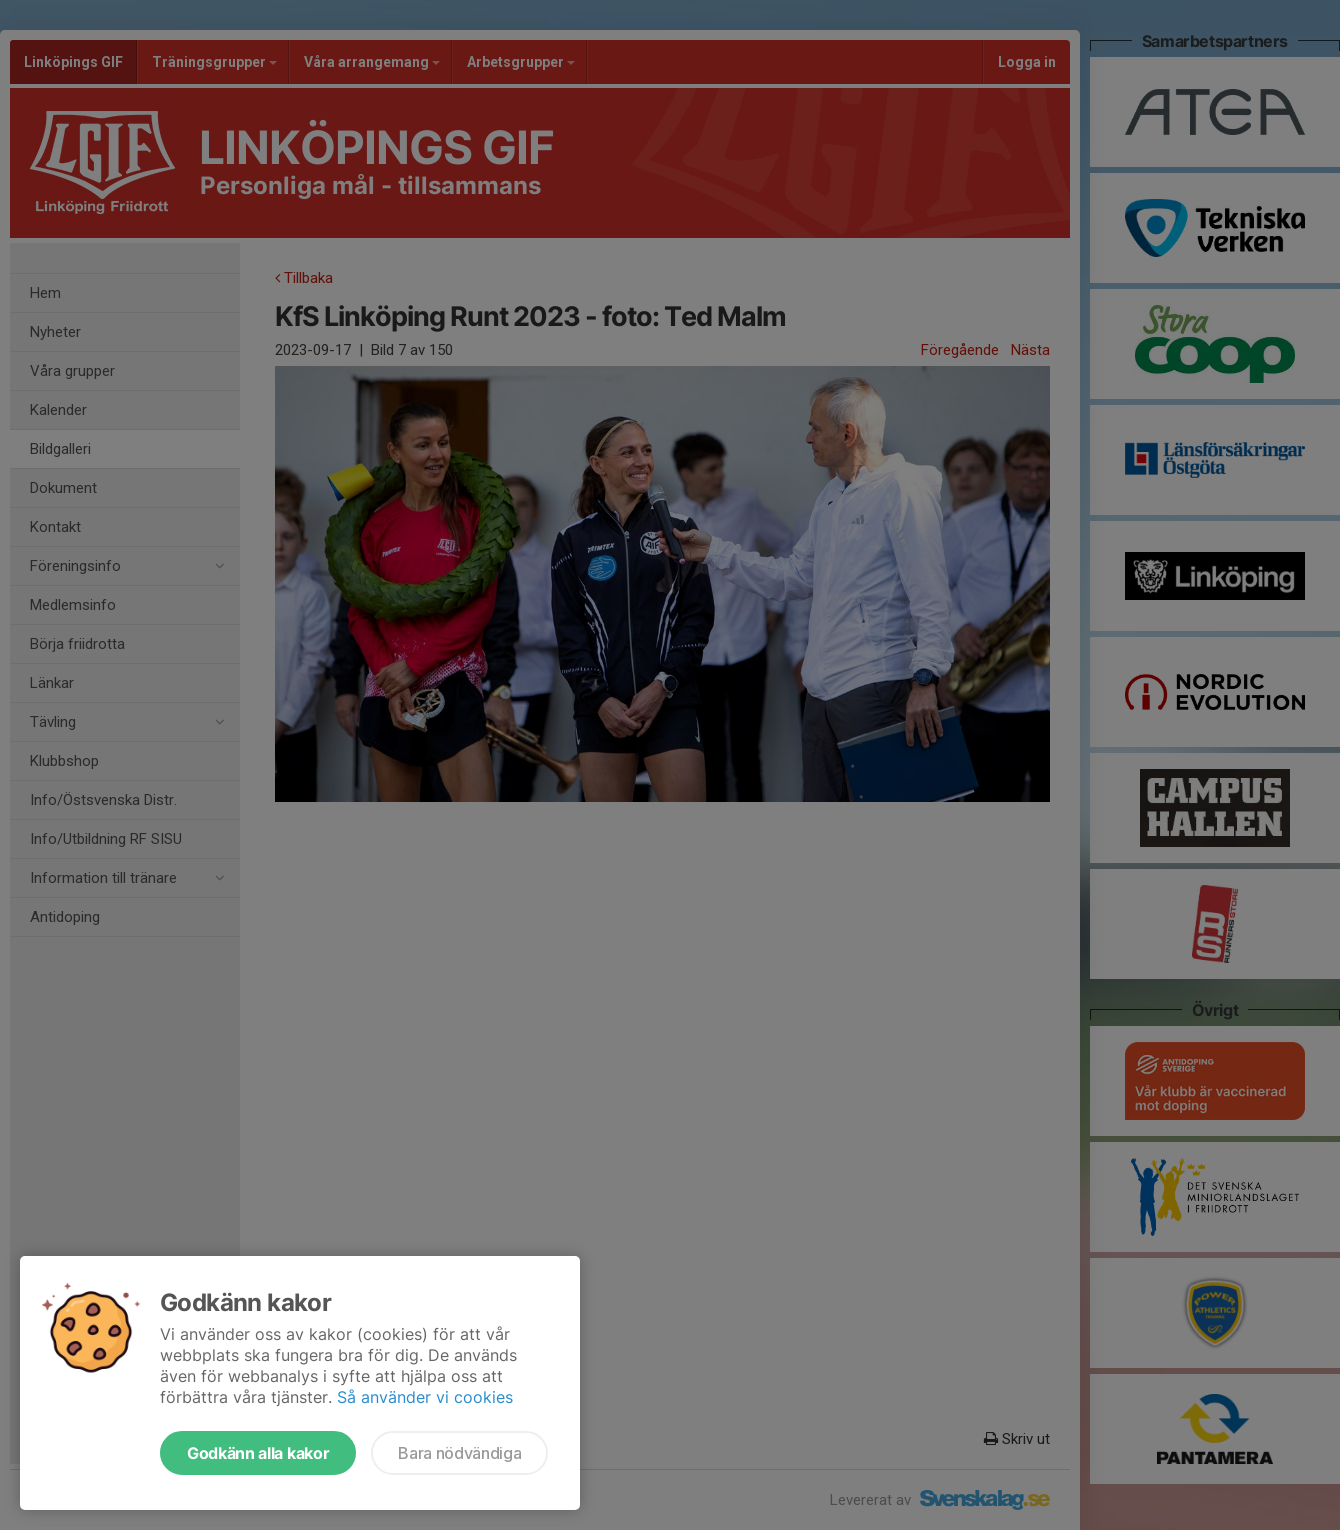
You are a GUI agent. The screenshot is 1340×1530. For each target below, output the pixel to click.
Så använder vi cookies (425, 1397)
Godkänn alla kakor (258, 1453)
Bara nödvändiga (459, 1453)
